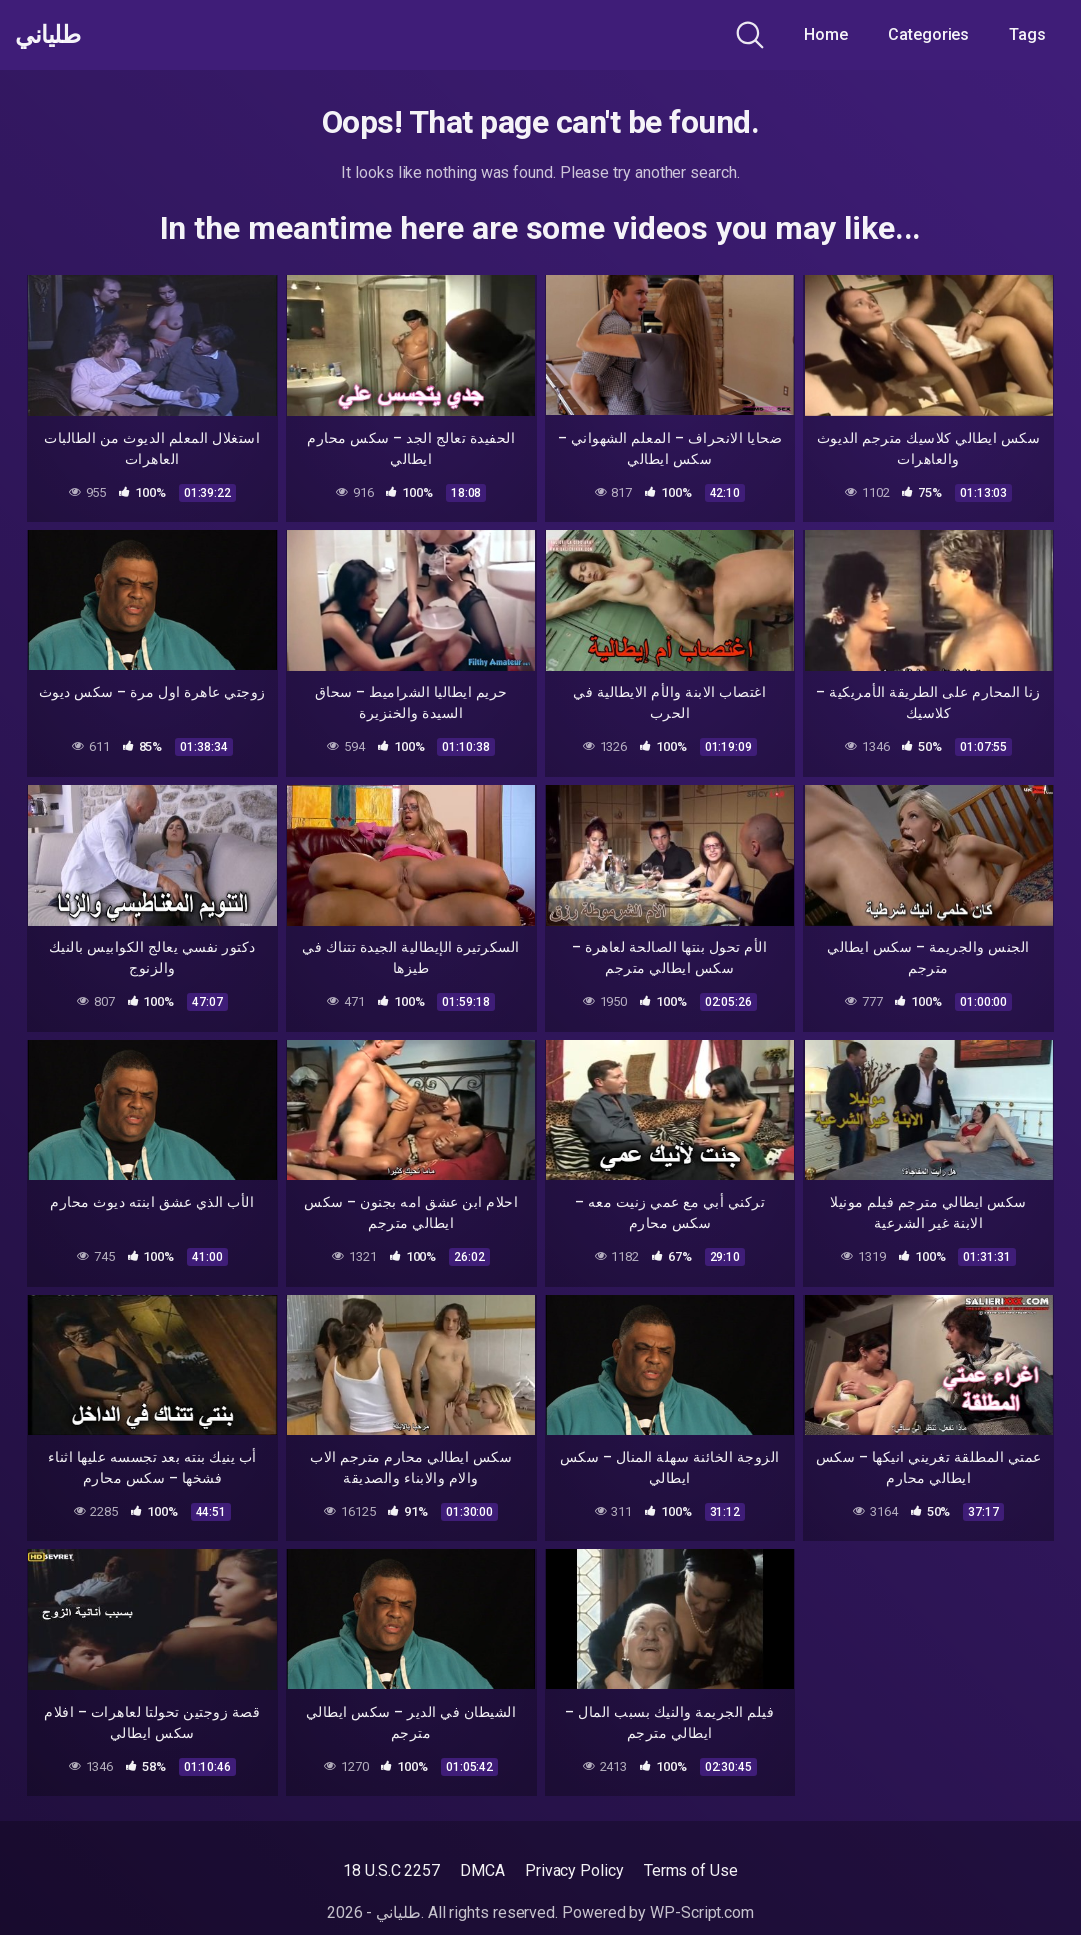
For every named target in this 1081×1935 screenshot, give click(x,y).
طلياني (53, 35)
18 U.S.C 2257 (391, 1870)
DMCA (482, 1870)
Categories (928, 34)
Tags (1027, 34)
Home (826, 34)
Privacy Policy (574, 1870)
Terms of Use (691, 1870)
